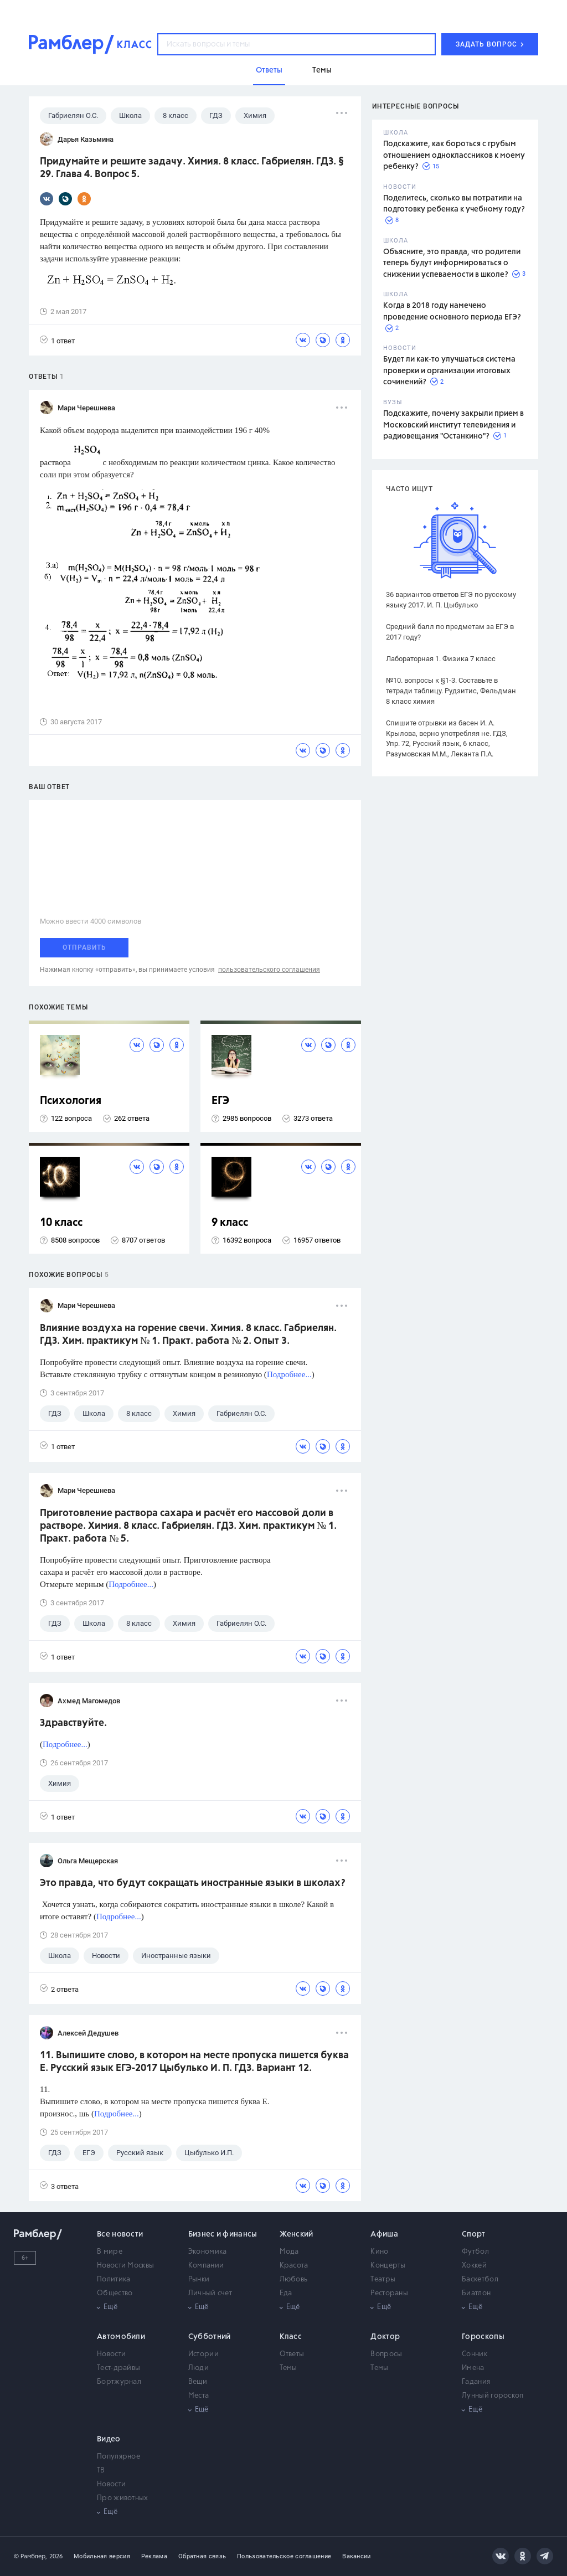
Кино (379, 2251)
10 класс (61, 1223)
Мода (289, 2251)
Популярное (118, 2456)
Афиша (384, 2234)
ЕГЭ (220, 1101)
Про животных (122, 2498)
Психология (70, 1101)
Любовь (294, 2279)
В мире (109, 2251)
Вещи (197, 2382)
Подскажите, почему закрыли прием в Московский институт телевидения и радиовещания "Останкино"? (453, 425)
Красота (294, 2265)
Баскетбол (480, 2279)
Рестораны (389, 2293)
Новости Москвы (125, 2265)
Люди (198, 2368)
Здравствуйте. (73, 1723)
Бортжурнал (119, 2382)
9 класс (230, 1223)
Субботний (209, 2337)
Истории (203, 2354)
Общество (114, 2293)
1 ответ (57, 340)
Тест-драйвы (118, 2368)
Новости (111, 2354)
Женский (296, 2234)
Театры (382, 2279)
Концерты (387, 2265)
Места (198, 2395)
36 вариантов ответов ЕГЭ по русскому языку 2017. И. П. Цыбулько (451, 599)
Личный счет (210, 2293)
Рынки (199, 2279)
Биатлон (476, 2293)
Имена (473, 2368)
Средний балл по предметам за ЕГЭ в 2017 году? (450, 631)
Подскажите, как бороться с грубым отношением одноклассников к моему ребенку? (454, 155)
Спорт (474, 2234)
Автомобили (121, 2337)
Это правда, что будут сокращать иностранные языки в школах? (193, 1883)
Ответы (292, 2354)
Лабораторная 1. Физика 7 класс (441, 659)
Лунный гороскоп (493, 2395)
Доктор (385, 2337)
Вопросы (386, 2354)
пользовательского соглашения (269, 969)
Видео (109, 2439)
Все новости (120, 2234)
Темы (288, 2368)
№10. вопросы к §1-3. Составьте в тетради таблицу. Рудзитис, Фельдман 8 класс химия (451, 690)
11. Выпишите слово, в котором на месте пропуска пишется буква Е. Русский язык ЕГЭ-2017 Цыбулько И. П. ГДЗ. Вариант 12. (194, 2062)
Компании (206, 2265)
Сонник (474, 2354)
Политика (113, 2279)
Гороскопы (483, 2337)
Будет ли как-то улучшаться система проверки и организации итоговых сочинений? (449, 371)
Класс (291, 2337)
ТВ (101, 2470)
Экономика (207, 2251)
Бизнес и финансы (222, 2234)
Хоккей (474, 2265)
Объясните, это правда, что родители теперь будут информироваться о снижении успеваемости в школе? (451, 263)
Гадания (476, 2382)
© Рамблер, (30, 2556)
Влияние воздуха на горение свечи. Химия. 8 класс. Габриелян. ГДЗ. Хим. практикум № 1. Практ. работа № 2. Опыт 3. (188, 1334)
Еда (286, 2293)
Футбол (475, 2251)
